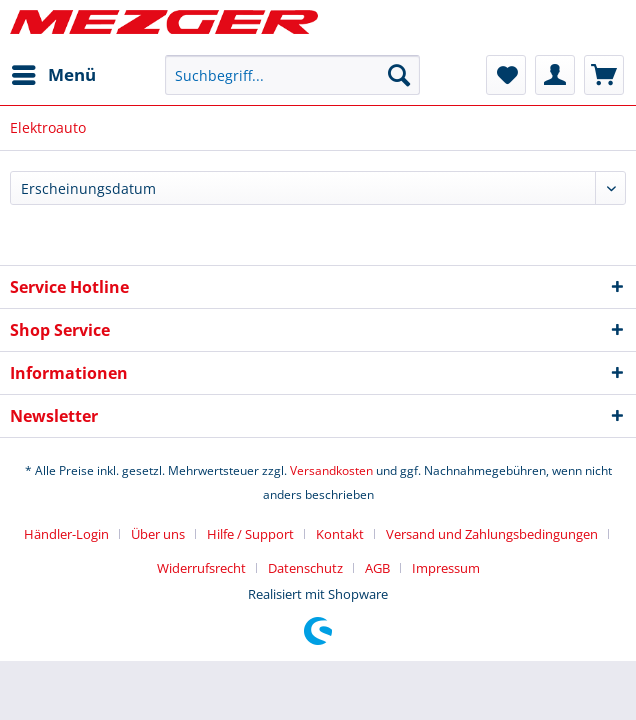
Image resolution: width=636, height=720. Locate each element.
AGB (377, 568)
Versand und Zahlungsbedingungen (492, 534)
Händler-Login (66, 534)
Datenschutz (305, 568)
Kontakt (340, 534)
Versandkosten (331, 470)
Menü (54, 72)
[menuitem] (53, 75)
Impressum (446, 568)
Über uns (158, 534)
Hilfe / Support (250, 534)
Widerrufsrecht (201, 568)
